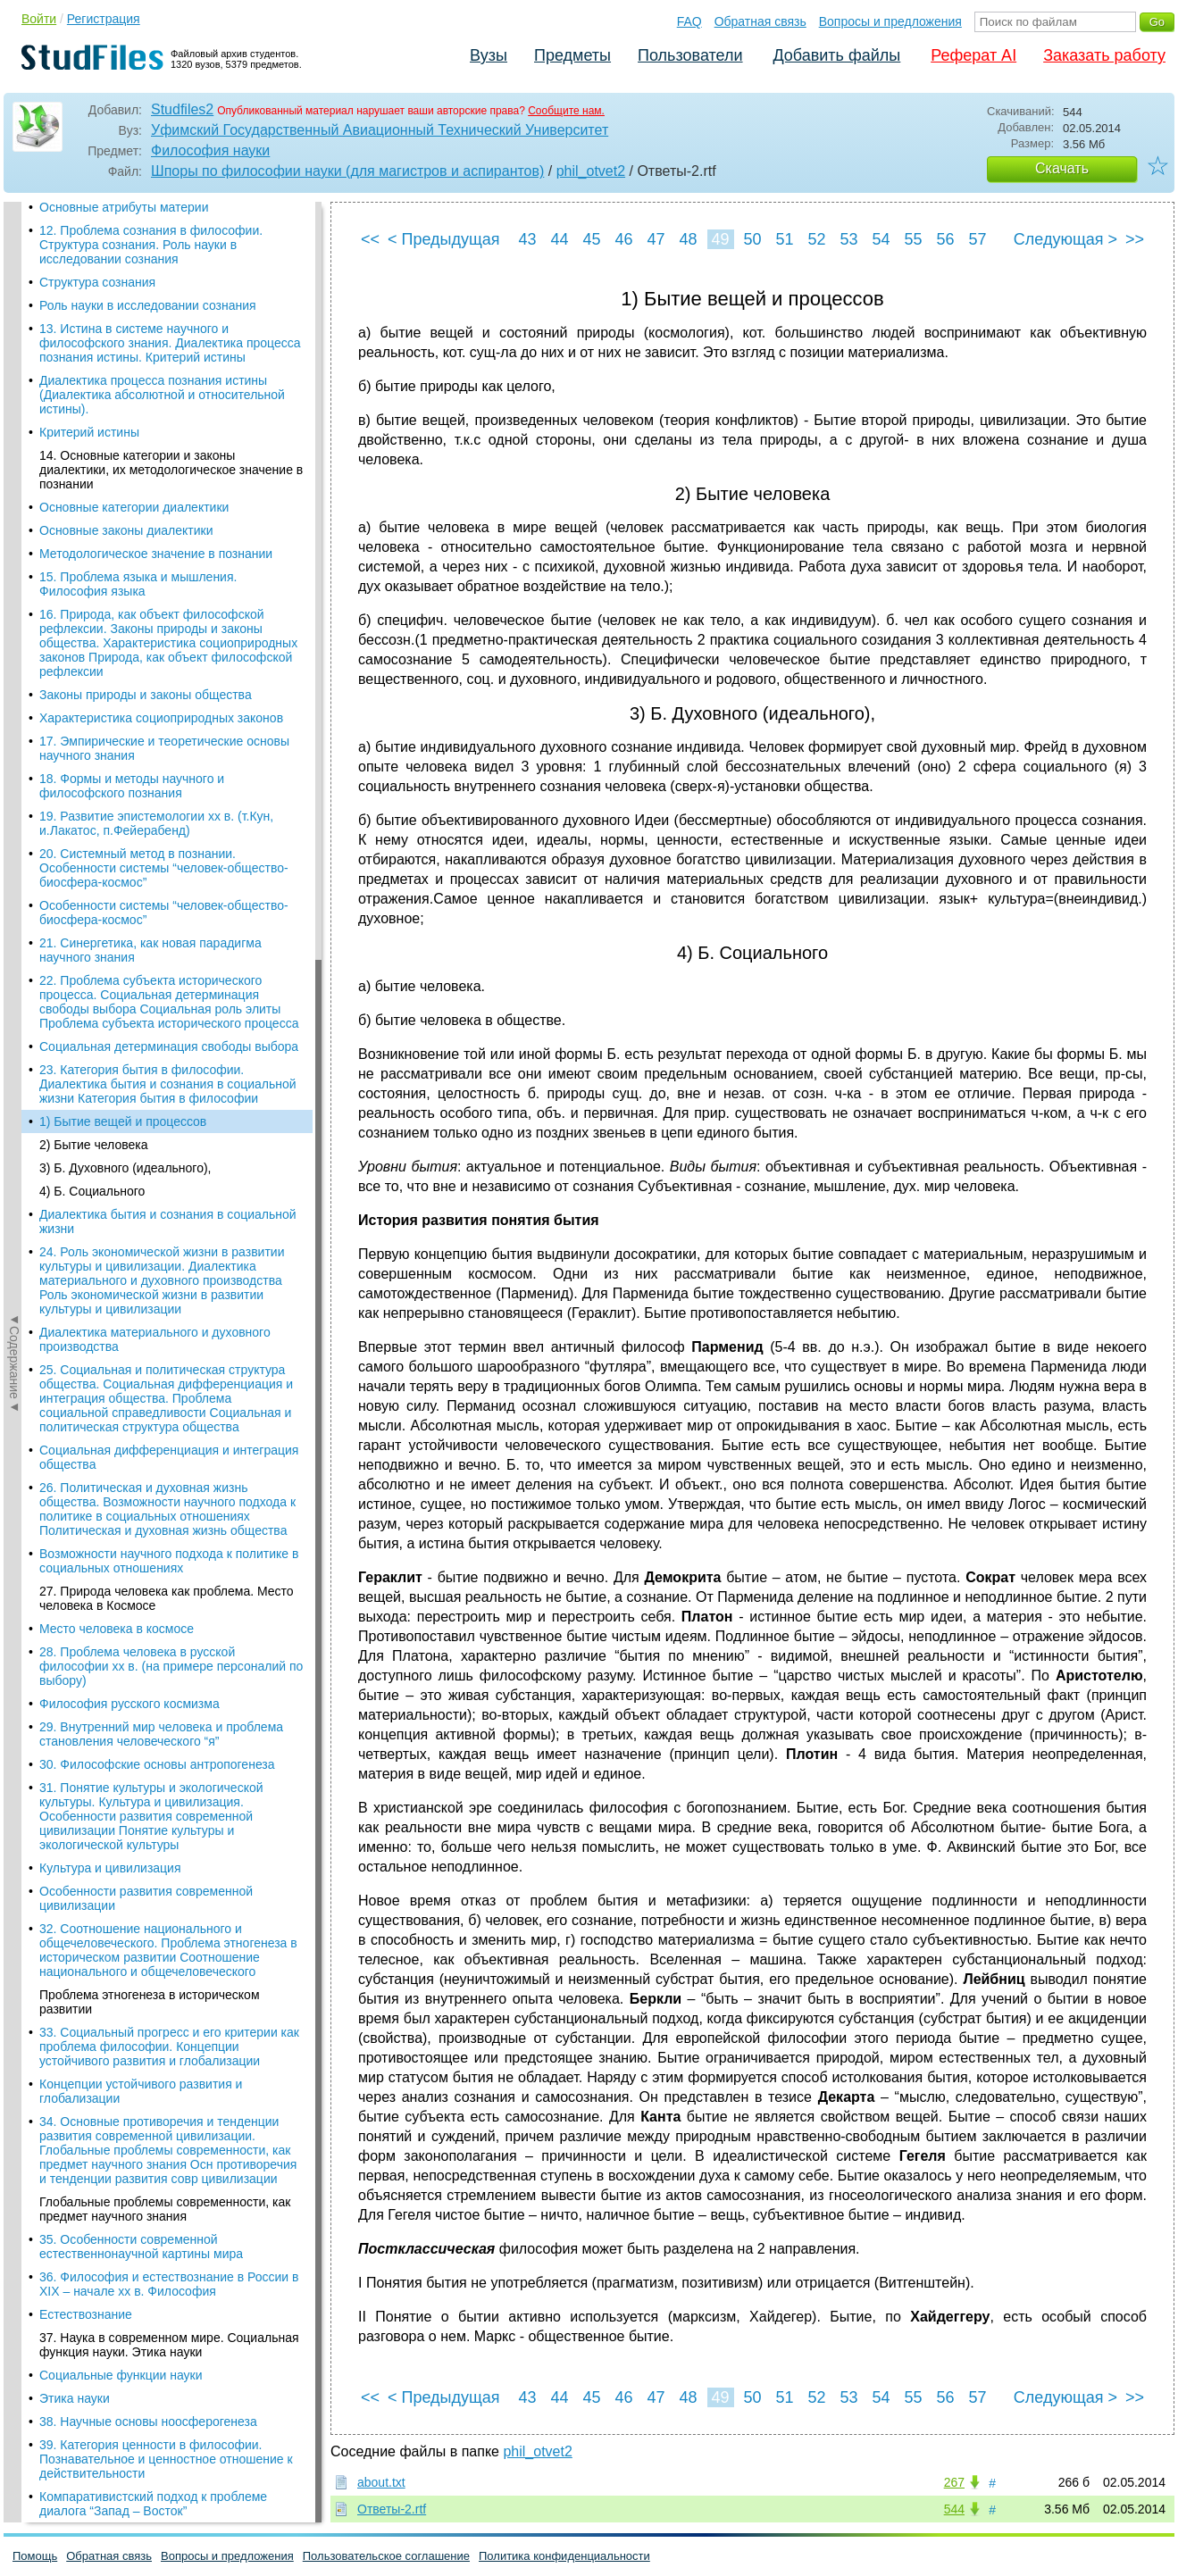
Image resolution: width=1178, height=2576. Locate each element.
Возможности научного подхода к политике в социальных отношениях (168, 708)
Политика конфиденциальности (564, 2556)
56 (945, 239)
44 (559, 239)
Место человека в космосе (116, 776)
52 (816, 239)
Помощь (35, 2556)
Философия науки (210, 150)
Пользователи (690, 55)
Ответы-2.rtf (391, 2509)
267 (954, 2482)
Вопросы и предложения (890, 21)
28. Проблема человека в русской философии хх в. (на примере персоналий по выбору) (171, 813)
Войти (38, 19)
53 (848, 239)
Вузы (488, 55)
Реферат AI (973, 55)
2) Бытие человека (93, 292)
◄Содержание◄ (14, 514)
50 (752, 239)
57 (977, 239)
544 (954, 2509)
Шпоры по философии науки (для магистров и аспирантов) (347, 171)
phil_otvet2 (590, 171)
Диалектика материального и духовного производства (155, 486)
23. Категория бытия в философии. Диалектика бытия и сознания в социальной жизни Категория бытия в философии (168, 231)
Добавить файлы (836, 55)
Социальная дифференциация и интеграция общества (168, 604)
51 (784, 239)
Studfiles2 (182, 109)
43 (527, 239)
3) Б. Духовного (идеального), (125, 315)
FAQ (689, 21)
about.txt (381, 2482)
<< (370, 239)
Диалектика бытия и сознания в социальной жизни (168, 368)
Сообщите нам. (566, 110)
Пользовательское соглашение (386, 2556)
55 (913, 239)
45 (591, 239)
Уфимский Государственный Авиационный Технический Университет (379, 130)
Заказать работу (1104, 55)
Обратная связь (760, 21)
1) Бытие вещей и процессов (122, 269)
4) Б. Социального (92, 338)
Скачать (1062, 168)
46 (623, 239)
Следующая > (1065, 239)
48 (688, 239)
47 (655, 239)
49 (720, 239)
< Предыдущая (444, 239)
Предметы (572, 55)
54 (881, 239)
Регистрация (103, 19)
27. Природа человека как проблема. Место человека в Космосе (166, 745)
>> (1134, 239)
